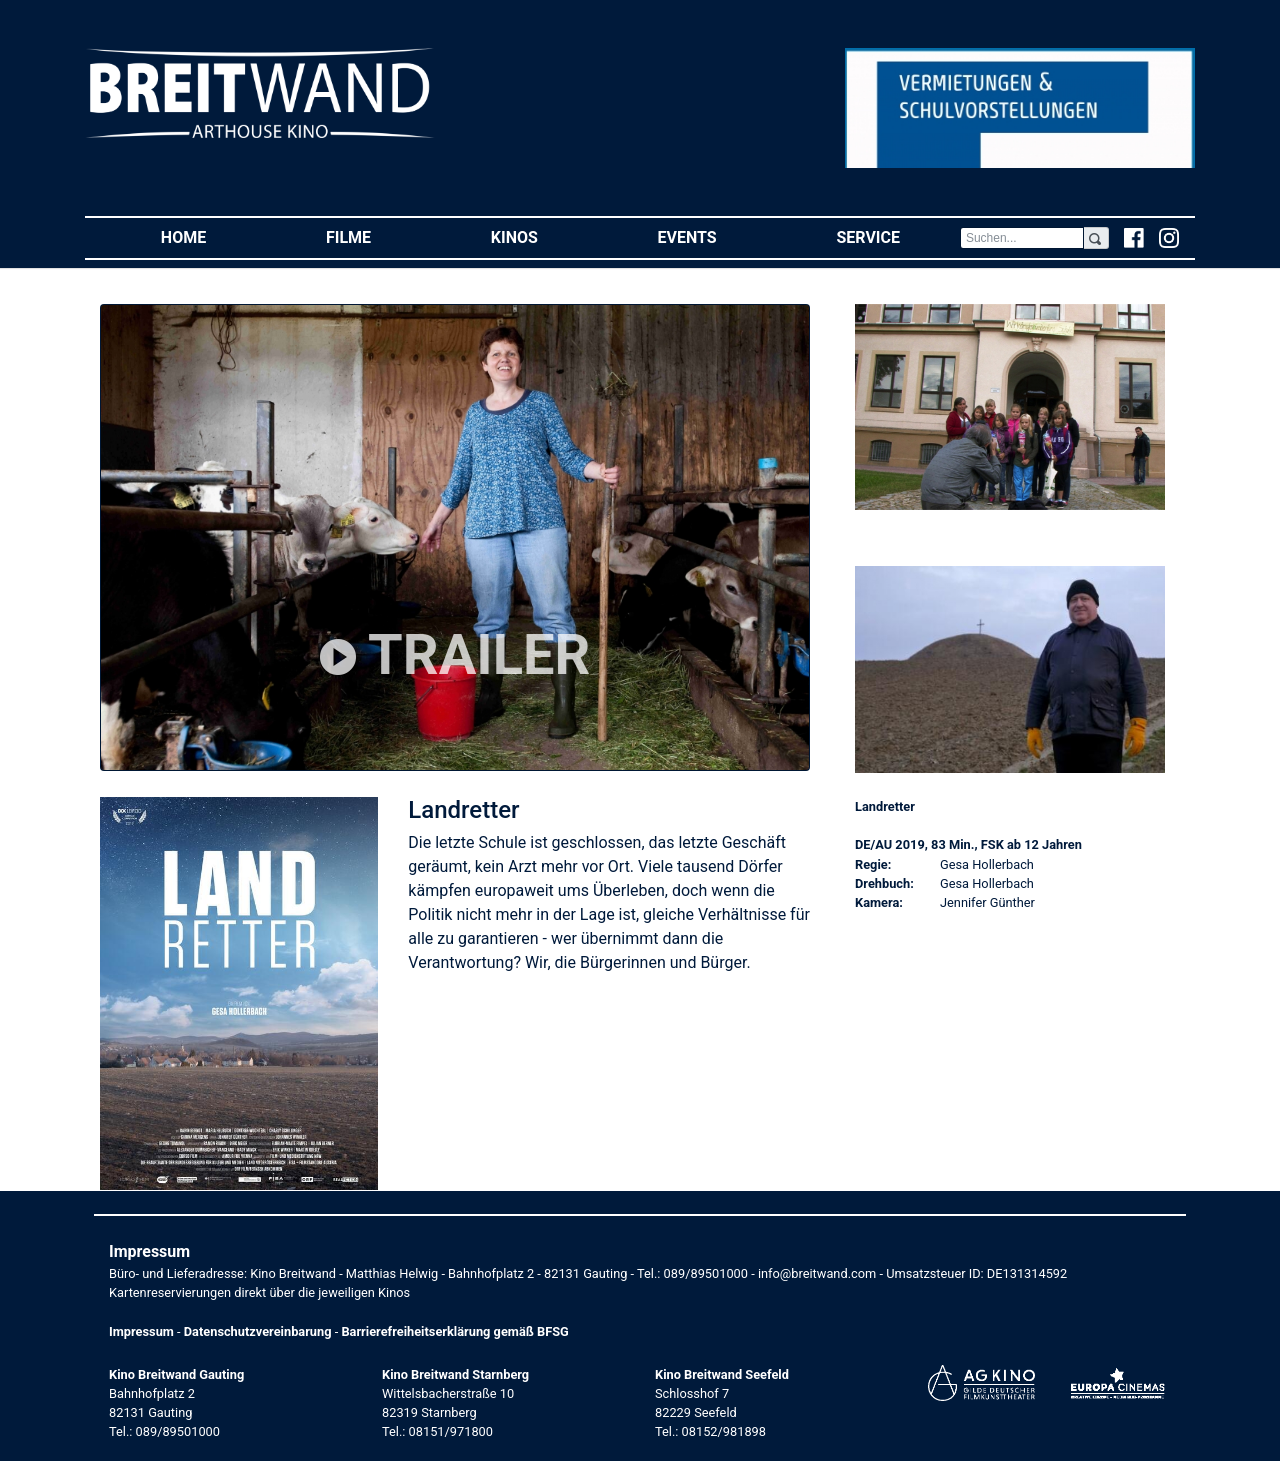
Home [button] (213, 236)
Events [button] (717, 236)
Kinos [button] (544, 236)
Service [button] (897, 236)
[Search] (1022, 238)
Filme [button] (378, 236)
